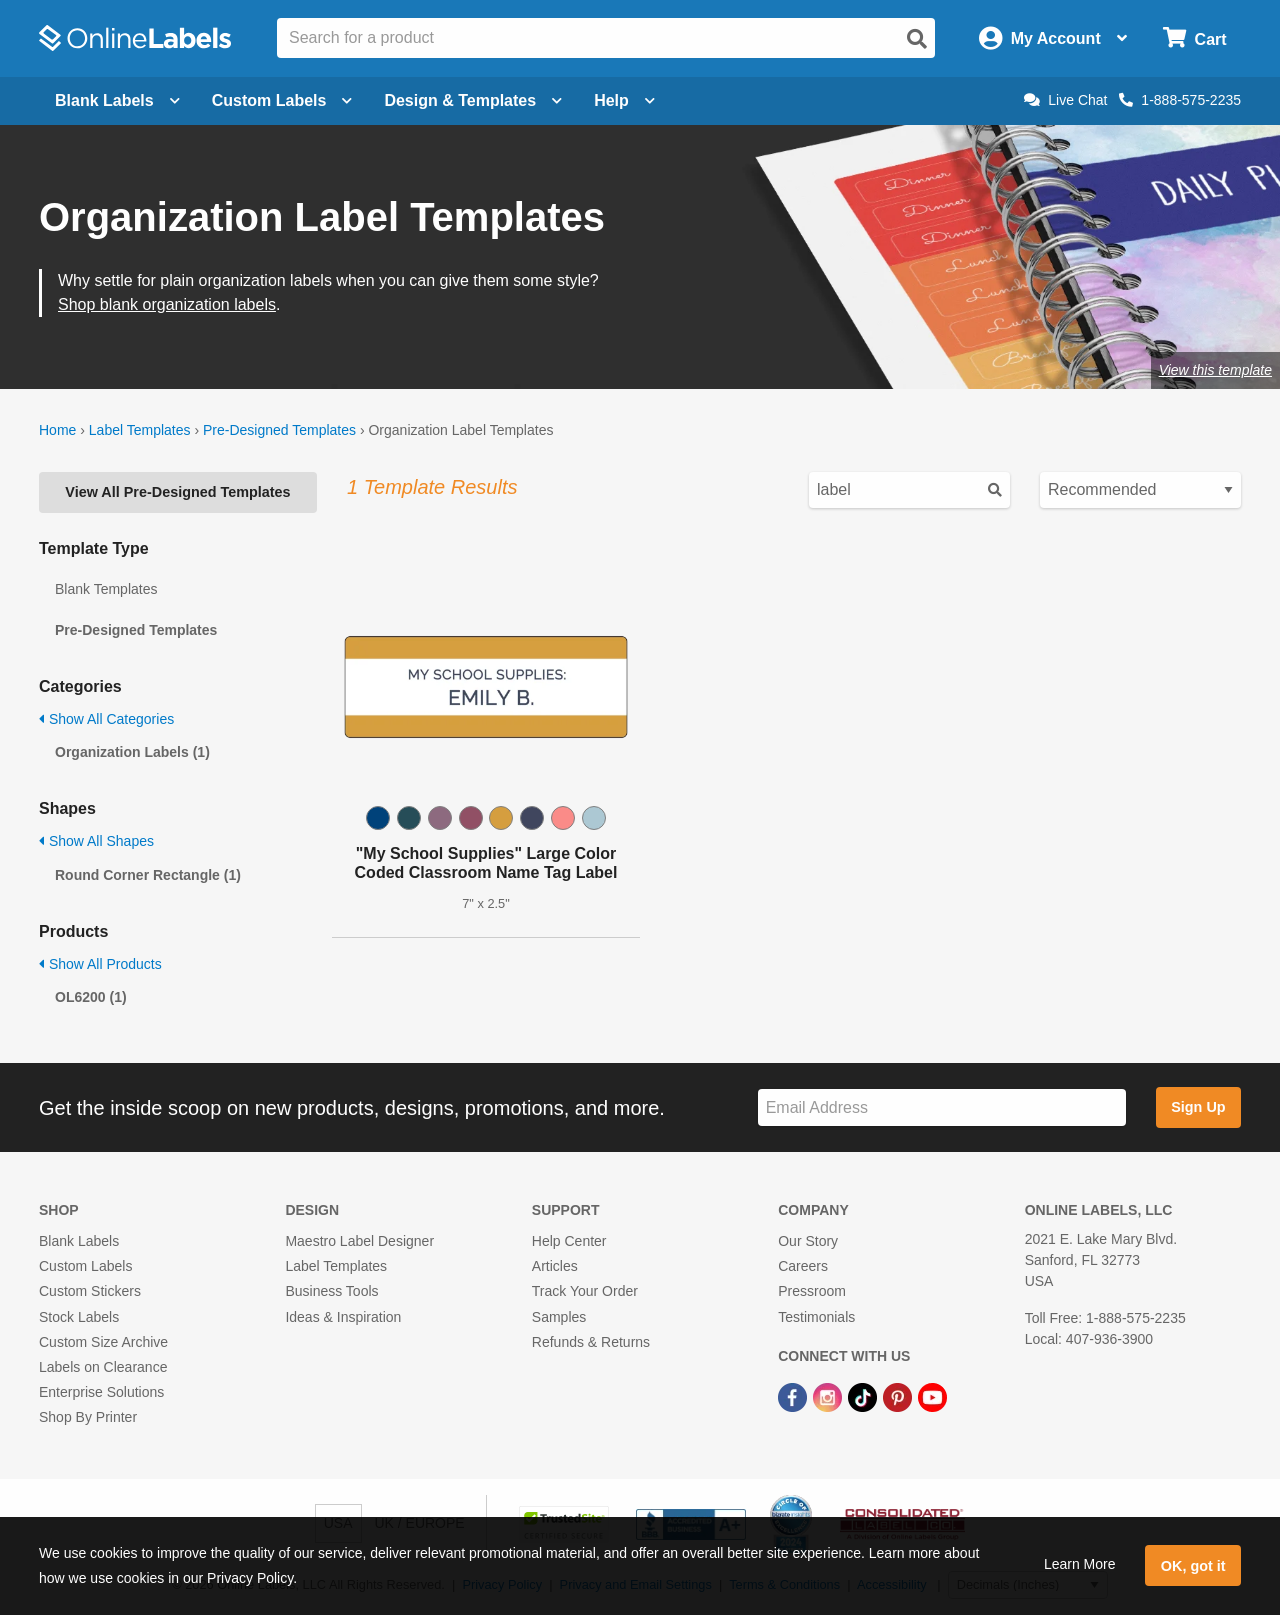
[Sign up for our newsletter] (942, 1107)
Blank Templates (106, 589)
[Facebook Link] (794, 1396)
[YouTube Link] (932, 1396)
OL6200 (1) (91, 997)
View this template (1215, 370)
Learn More (1080, 1564)
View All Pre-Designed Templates (177, 492)
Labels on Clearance (103, 1367)
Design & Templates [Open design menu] (473, 100)
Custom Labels (85, 1266)
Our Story (808, 1241)
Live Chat (1065, 100)
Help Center (569, 1241)
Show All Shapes (96, 841)
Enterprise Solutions (101, 1392)
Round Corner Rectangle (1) (148, 875)
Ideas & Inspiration (343, 1317)
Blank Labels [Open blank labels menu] (117, 100)
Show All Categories (106, 719)
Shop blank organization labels (167, 304)
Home (57, 430)
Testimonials (816, 1317)
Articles (555, 1266)
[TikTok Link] (864, 1396)
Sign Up (1198, 1107)
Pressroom (812, 1291)
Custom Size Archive (103, 1342)
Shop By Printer (88, 1417)
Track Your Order (585, 1291)
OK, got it (1193, 1566)
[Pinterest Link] (899, 1396)
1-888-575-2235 (1180, 100)
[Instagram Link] (829, 1396)
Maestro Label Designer (359, 1241)
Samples (559, 1317)
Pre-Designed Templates (279, 430)
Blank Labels (79, 1241)
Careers (803, 1266)
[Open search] (917, 39)
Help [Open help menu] (624, 100)
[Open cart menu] (1194, 38)
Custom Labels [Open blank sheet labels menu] (282, 100)
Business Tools (331, 1291)
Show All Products (100, 964)
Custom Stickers (90, 1291)
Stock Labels (79, 1317)
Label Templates (140, 430)
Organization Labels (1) (132, 752)
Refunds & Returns (591, 1342)
